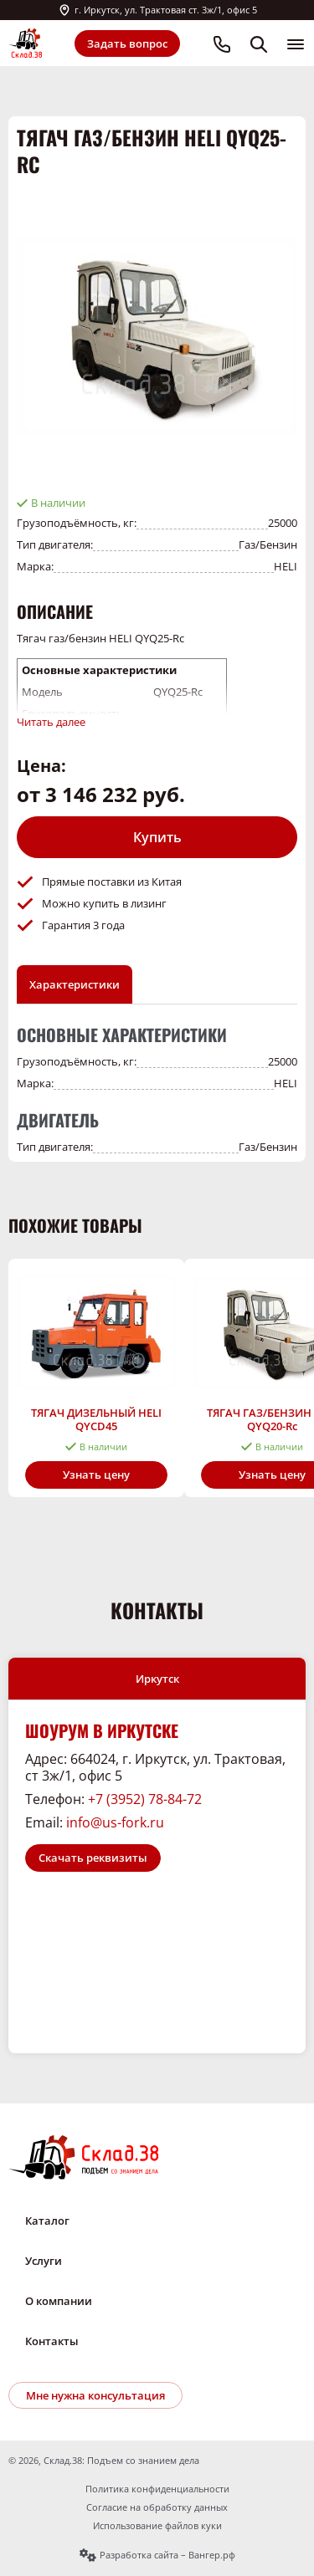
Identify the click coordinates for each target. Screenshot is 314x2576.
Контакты (52, 2341)
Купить (157, 837)
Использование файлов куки (157, 2526)
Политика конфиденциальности (157, 2489)
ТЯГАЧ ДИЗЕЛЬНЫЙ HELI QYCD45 (96, 1419)
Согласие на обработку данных (157, 2507)
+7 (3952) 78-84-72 (145, 1799)
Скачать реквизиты (93, 1857)
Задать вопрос (127, 43)
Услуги (43, 2260)
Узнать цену (96, 1474)
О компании (58, 2300)
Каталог (47, 2220)
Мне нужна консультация (95, 2395)
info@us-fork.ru (115, 1822)
